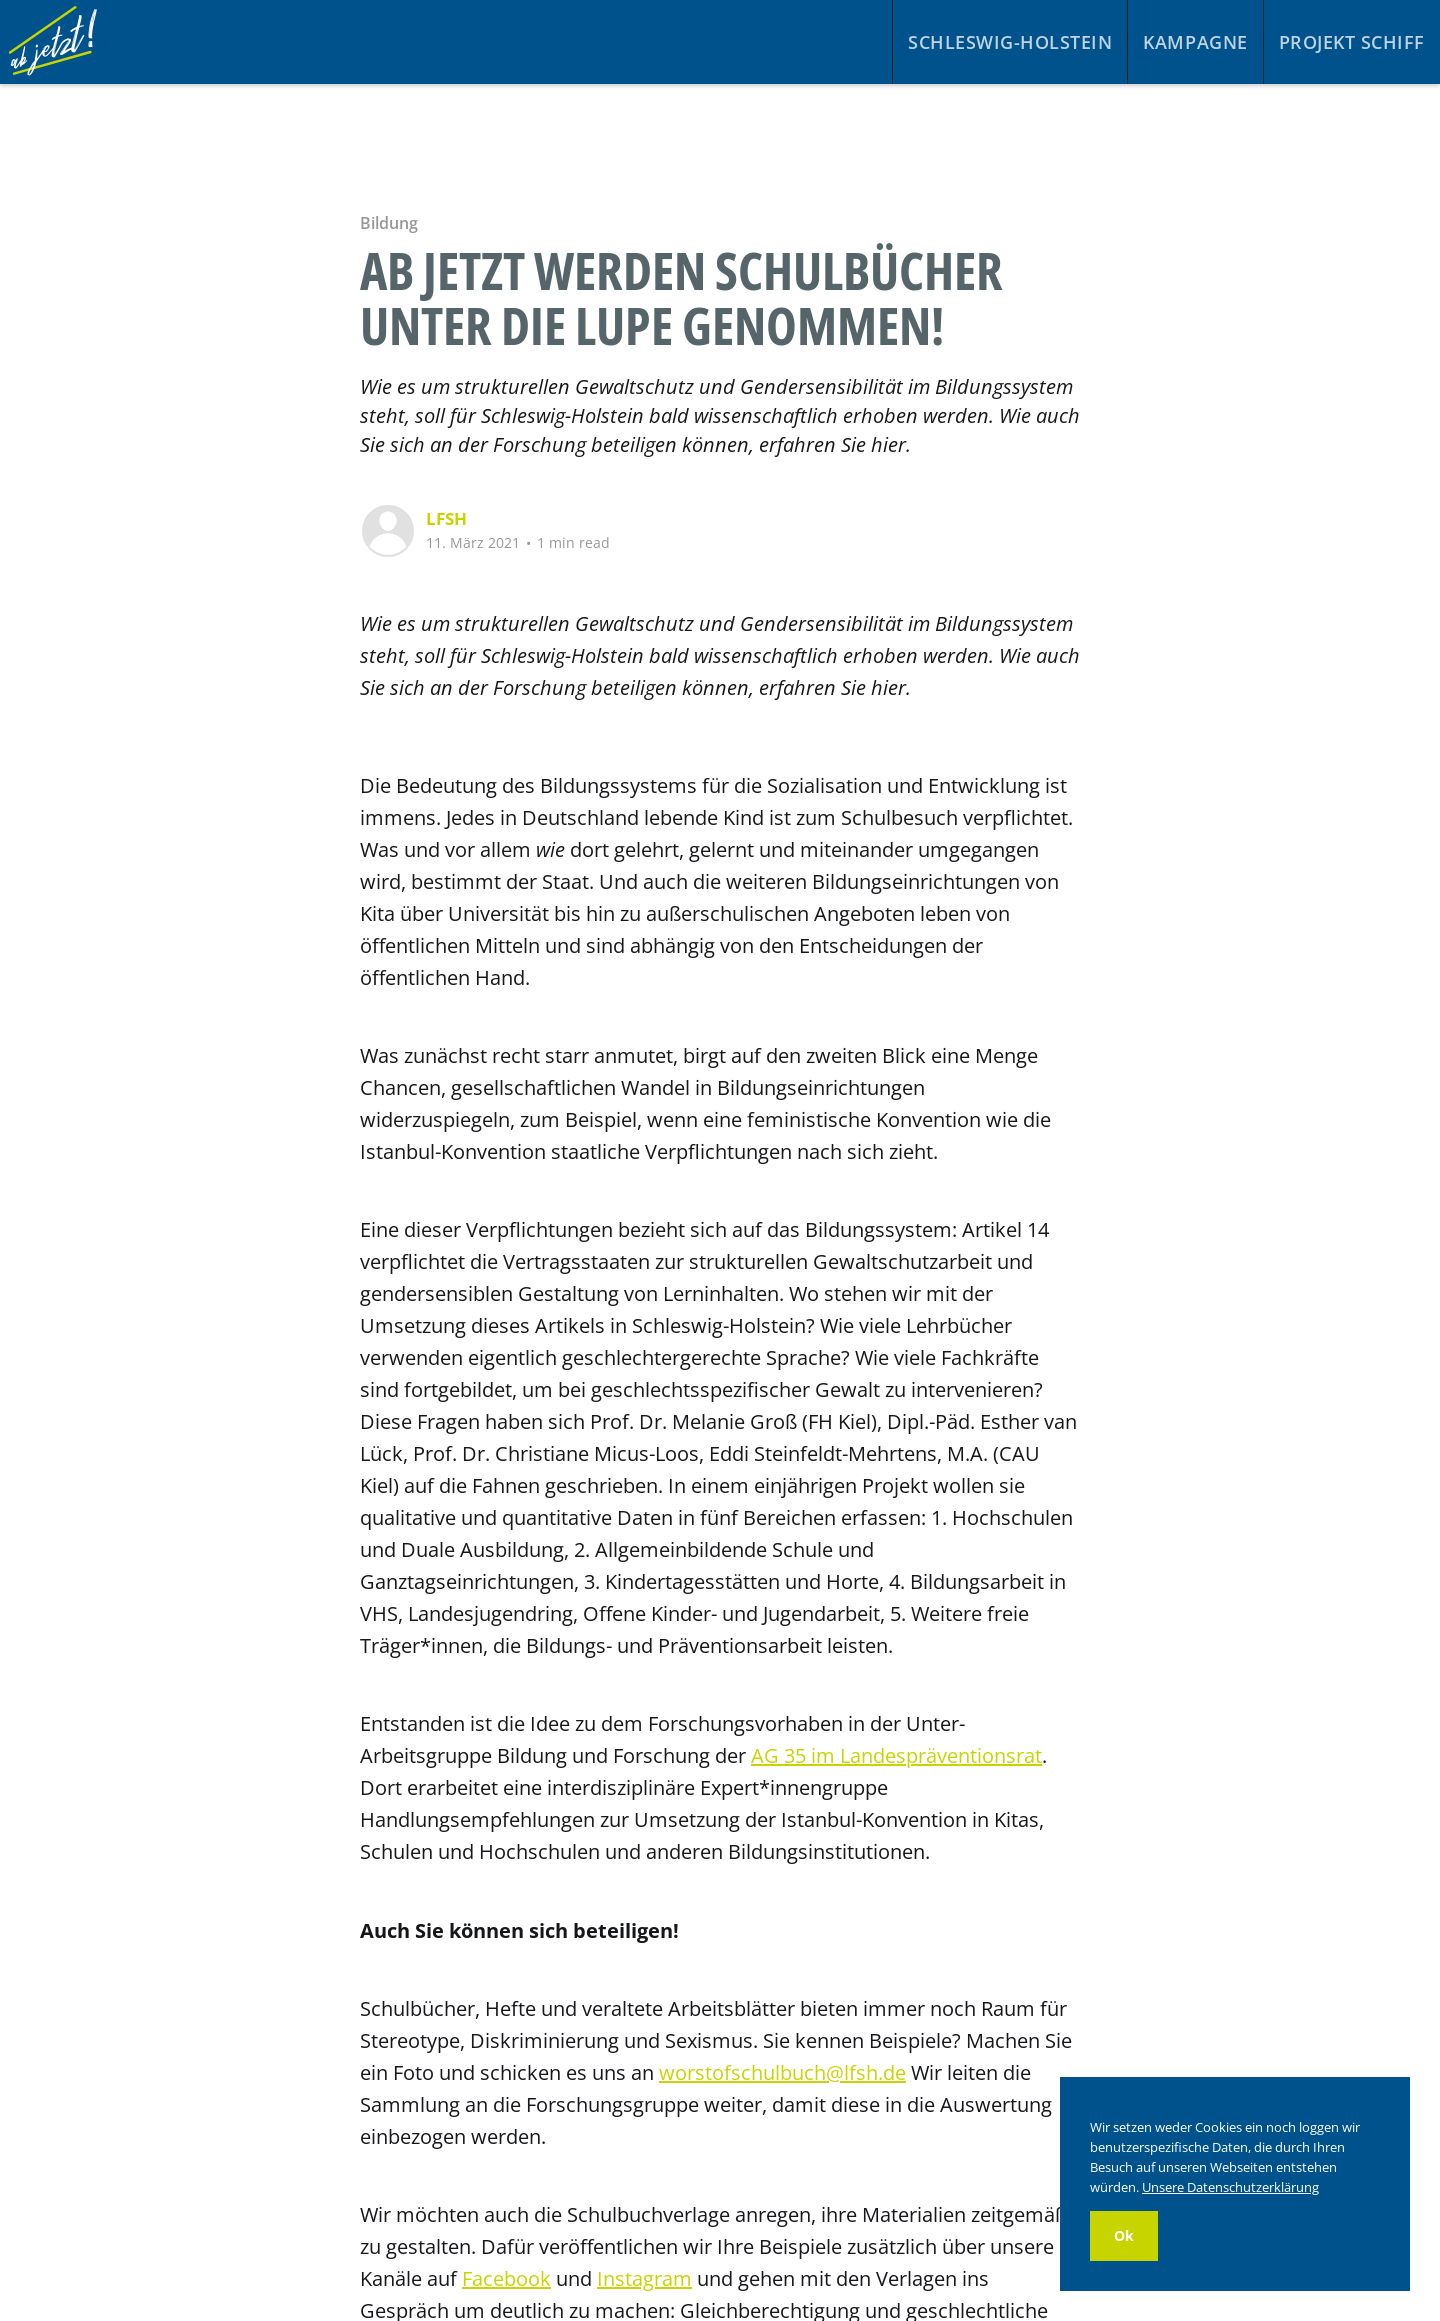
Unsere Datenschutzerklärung (1230, 2187)
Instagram (644, 2278)
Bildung (388, 223)
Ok (1124, 2235)
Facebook (506, 2278)
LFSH (446, 518)
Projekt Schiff (1352, 42)
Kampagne (1195, 42)
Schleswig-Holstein (1010, 42)
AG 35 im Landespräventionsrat (896, 1755)
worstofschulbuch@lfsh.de (782, 2072)
